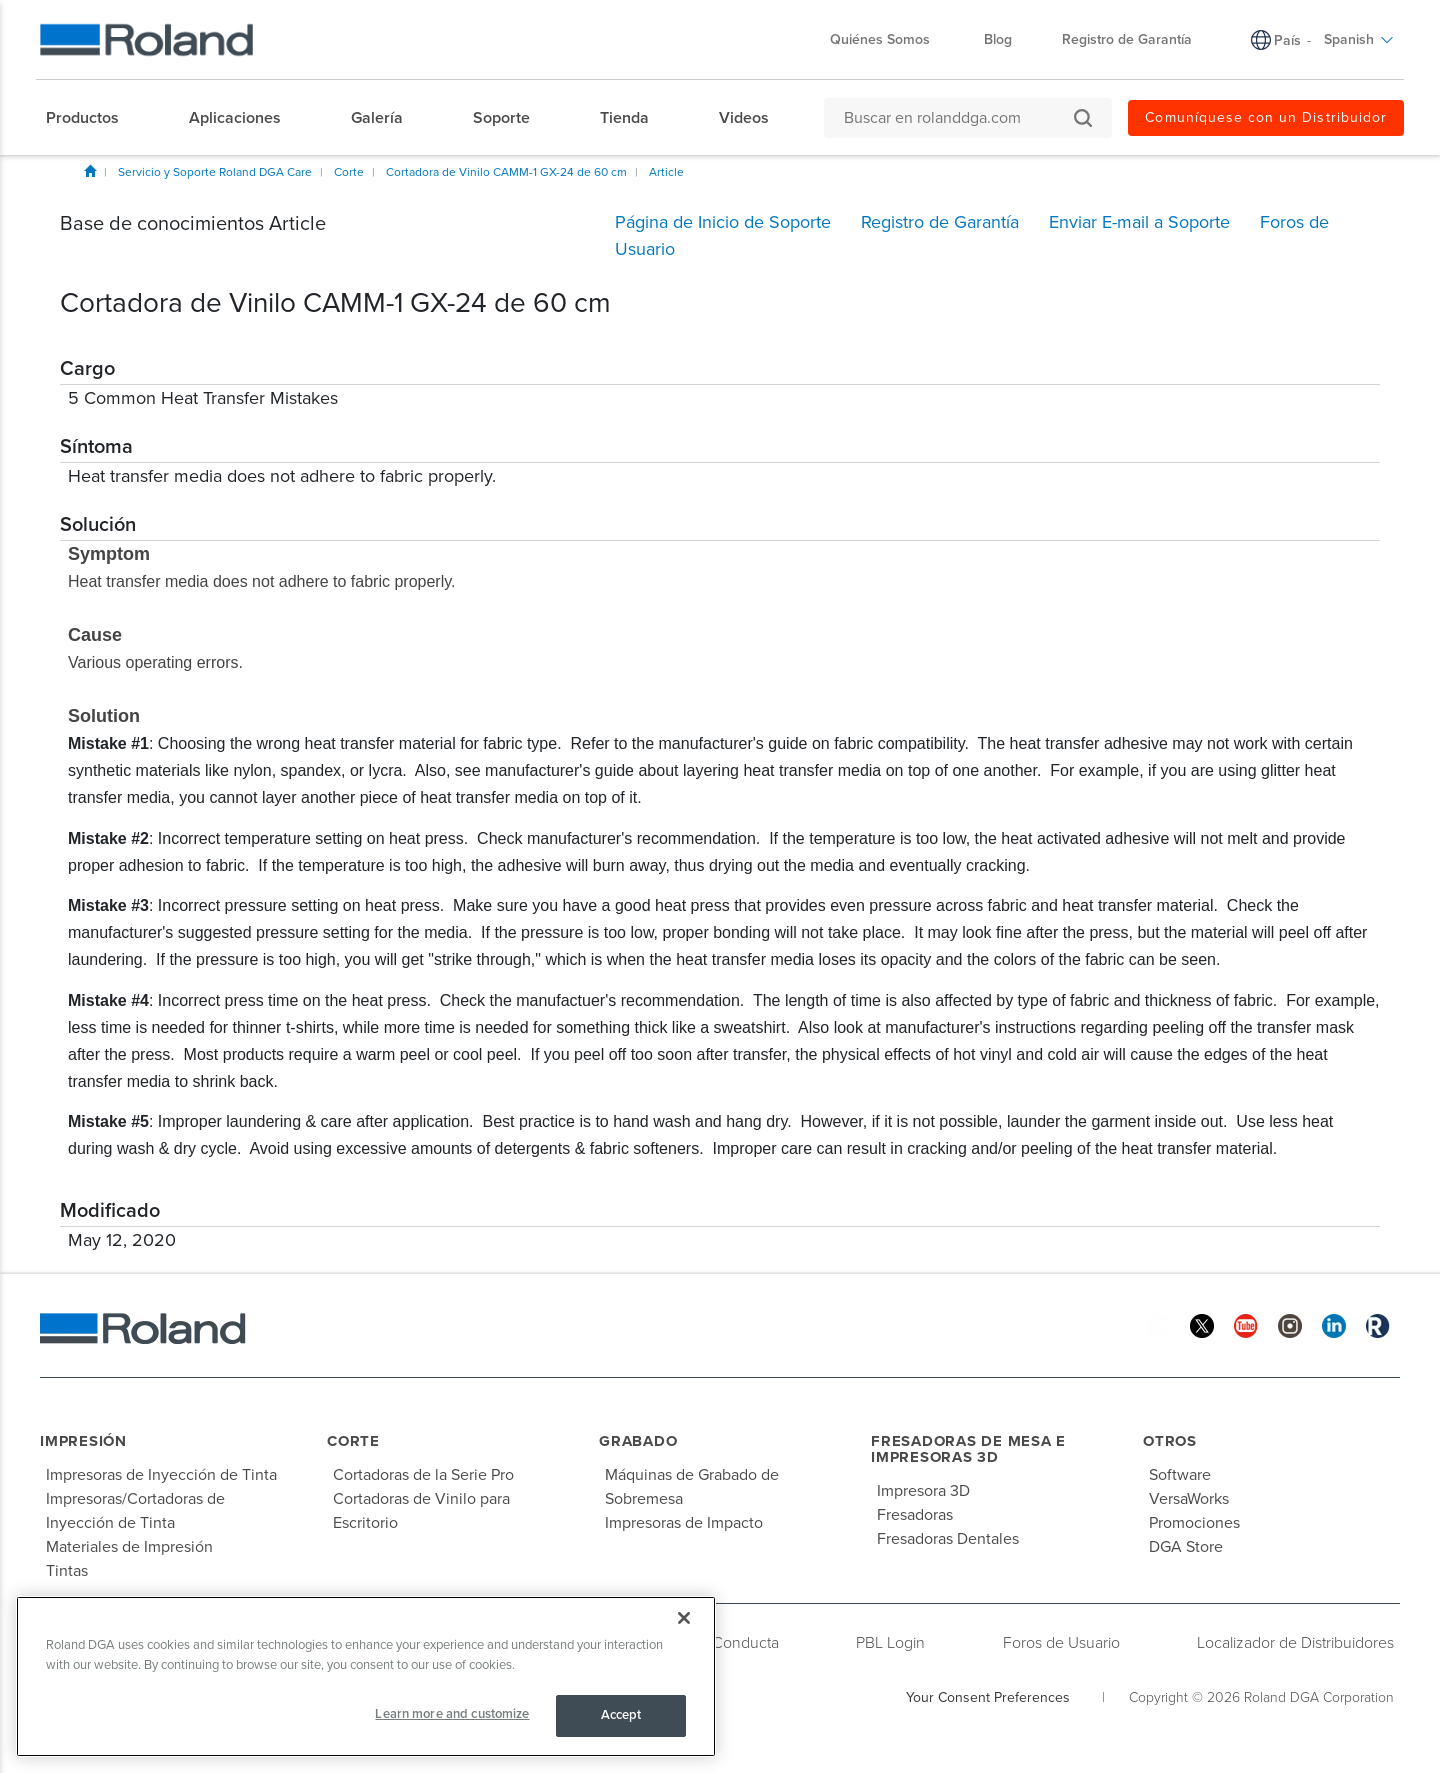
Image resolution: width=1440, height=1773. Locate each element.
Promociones (1194, 1523)
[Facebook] (1158, 1325)
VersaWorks (1189, 1499)
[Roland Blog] (1378, 1325)
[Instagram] (1290, 1325)
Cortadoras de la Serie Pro (423, 1475)
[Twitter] (1202, 1325)
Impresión (83, 1441)
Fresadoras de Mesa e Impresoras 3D (968, 1449)
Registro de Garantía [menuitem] (1127, 39)
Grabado (638, 1441)
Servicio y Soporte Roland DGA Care (215, 172)
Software (1180, 1475)
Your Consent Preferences (988, 1697)
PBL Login (890, 1643)
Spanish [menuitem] (1359, 39)
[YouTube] (1246, 1325)
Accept (621, 1715)
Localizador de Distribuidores (1295, 1643)
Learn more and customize (452, 1714)
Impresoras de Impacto (684, 1523)
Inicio (90, 171)
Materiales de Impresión (129, 1547)
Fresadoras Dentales (948, 1539)
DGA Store (1186, 1547)
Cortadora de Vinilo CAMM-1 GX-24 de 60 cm (506, 172)
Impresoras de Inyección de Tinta (161, 1475)
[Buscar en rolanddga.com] (958, 118)
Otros (1170, 1441)
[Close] (684, 1618)
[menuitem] (92, 118)
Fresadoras (915, 1515)
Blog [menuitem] (998, 39)
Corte (349, 172)
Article (666, 172)
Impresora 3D (923, 1491)
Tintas (67, 1571)
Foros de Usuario (1061, 1643)
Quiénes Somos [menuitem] (890, 39)
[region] (366, 1676)
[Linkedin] (1334, 1325)
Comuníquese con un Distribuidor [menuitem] (1266, 117)
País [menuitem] (1287, 40)
